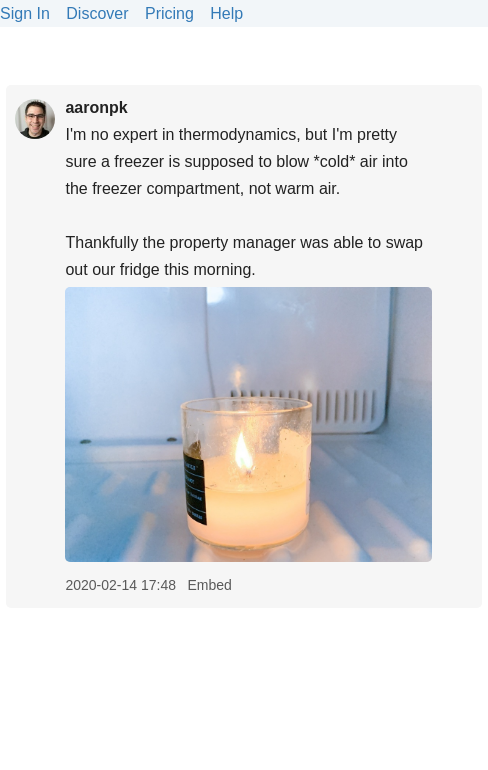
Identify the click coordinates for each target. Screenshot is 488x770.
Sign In (25, 13)
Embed (209, 585)
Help (226, 13)
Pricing (169, 13)
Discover (97, 13)
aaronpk (96, 107)
